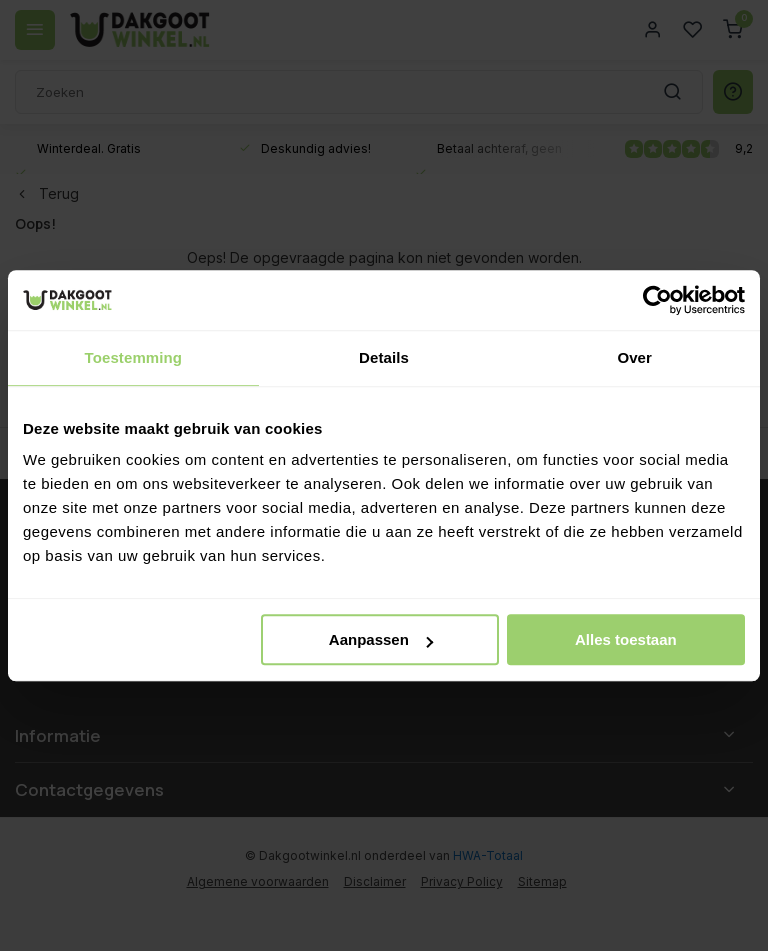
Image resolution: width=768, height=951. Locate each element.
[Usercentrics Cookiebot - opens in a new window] (657, 300)
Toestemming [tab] (134, 357)
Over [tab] (634, 357)
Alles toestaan (626, 639)
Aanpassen (381, 639)
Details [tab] (384, 357)
